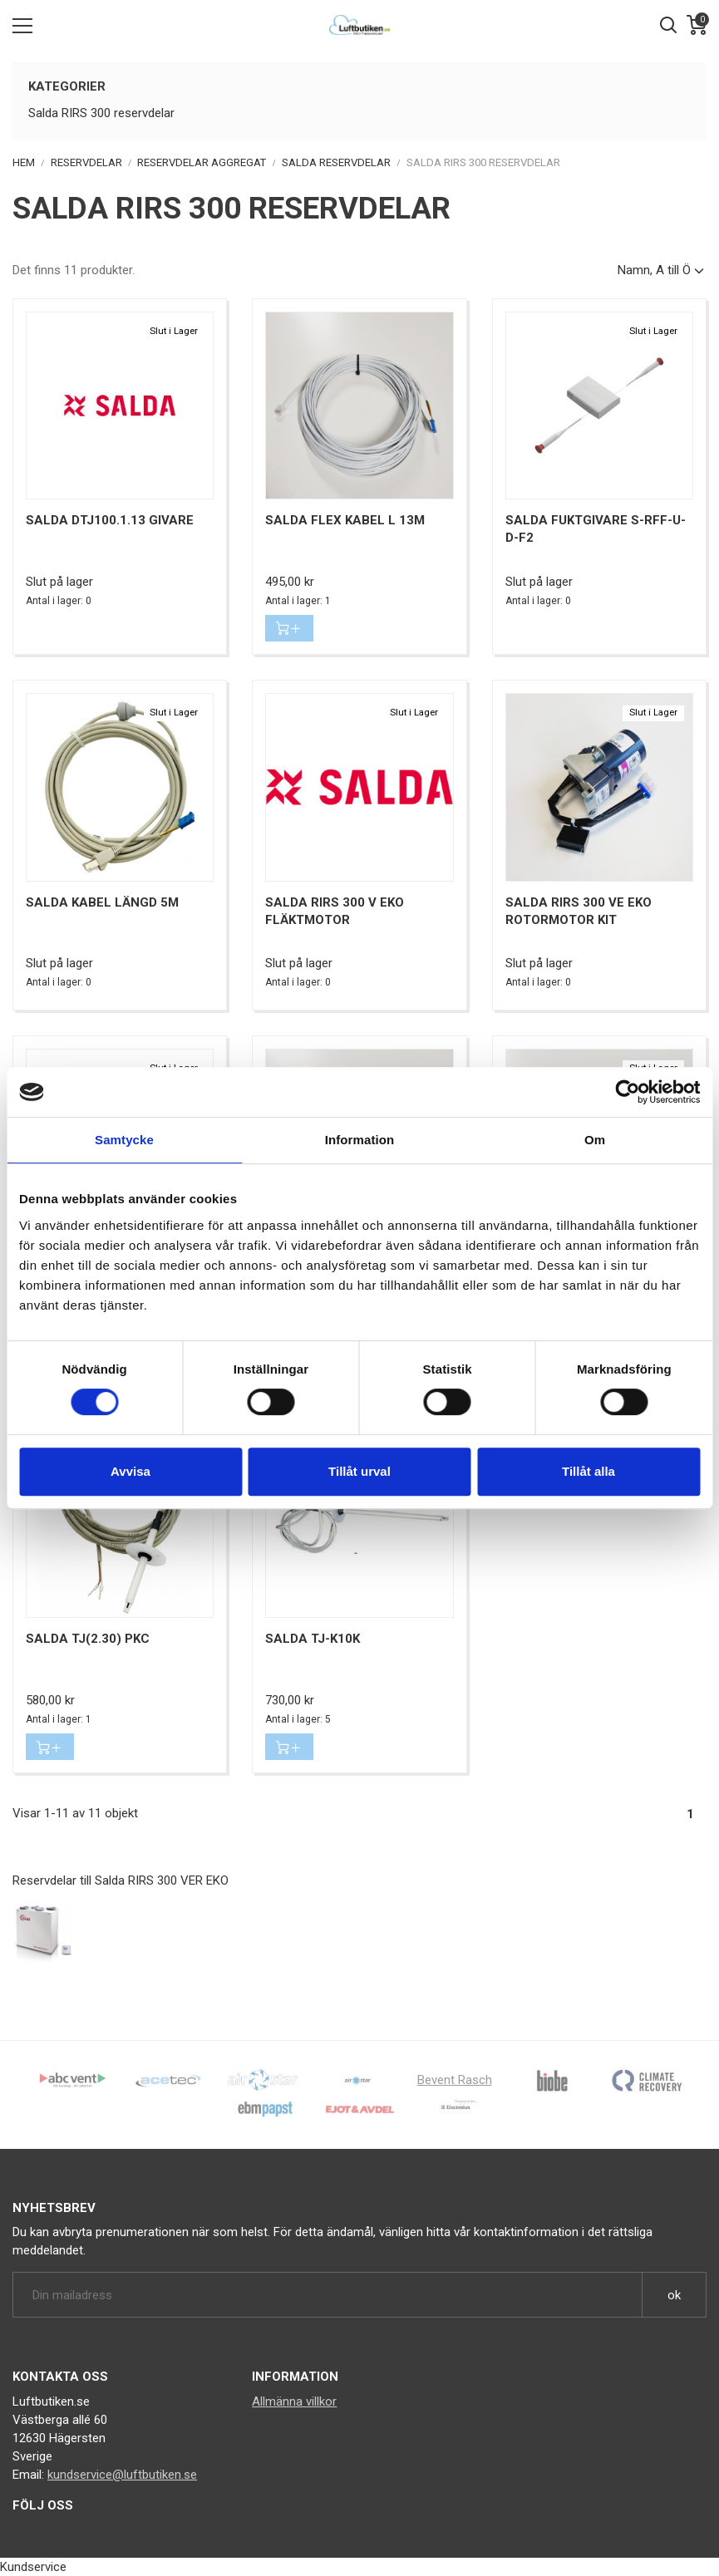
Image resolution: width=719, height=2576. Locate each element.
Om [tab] (594, 1140)
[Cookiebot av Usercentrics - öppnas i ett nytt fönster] (627, 1091)
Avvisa (130, 1471)
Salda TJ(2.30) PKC (88, 1638)
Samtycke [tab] (124, 1140)
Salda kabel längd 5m (102, 902)
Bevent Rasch (454, 2079)
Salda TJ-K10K (312, 1638)
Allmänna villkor (294, 2401)
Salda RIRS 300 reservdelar (101, 113)
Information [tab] (360, 1140)
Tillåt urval (359, 1471)
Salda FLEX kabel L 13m (345, 520)
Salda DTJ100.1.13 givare (110, 520)
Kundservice (33, 2566)
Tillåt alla (588, 1471)
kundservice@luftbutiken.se (122, 2474)
